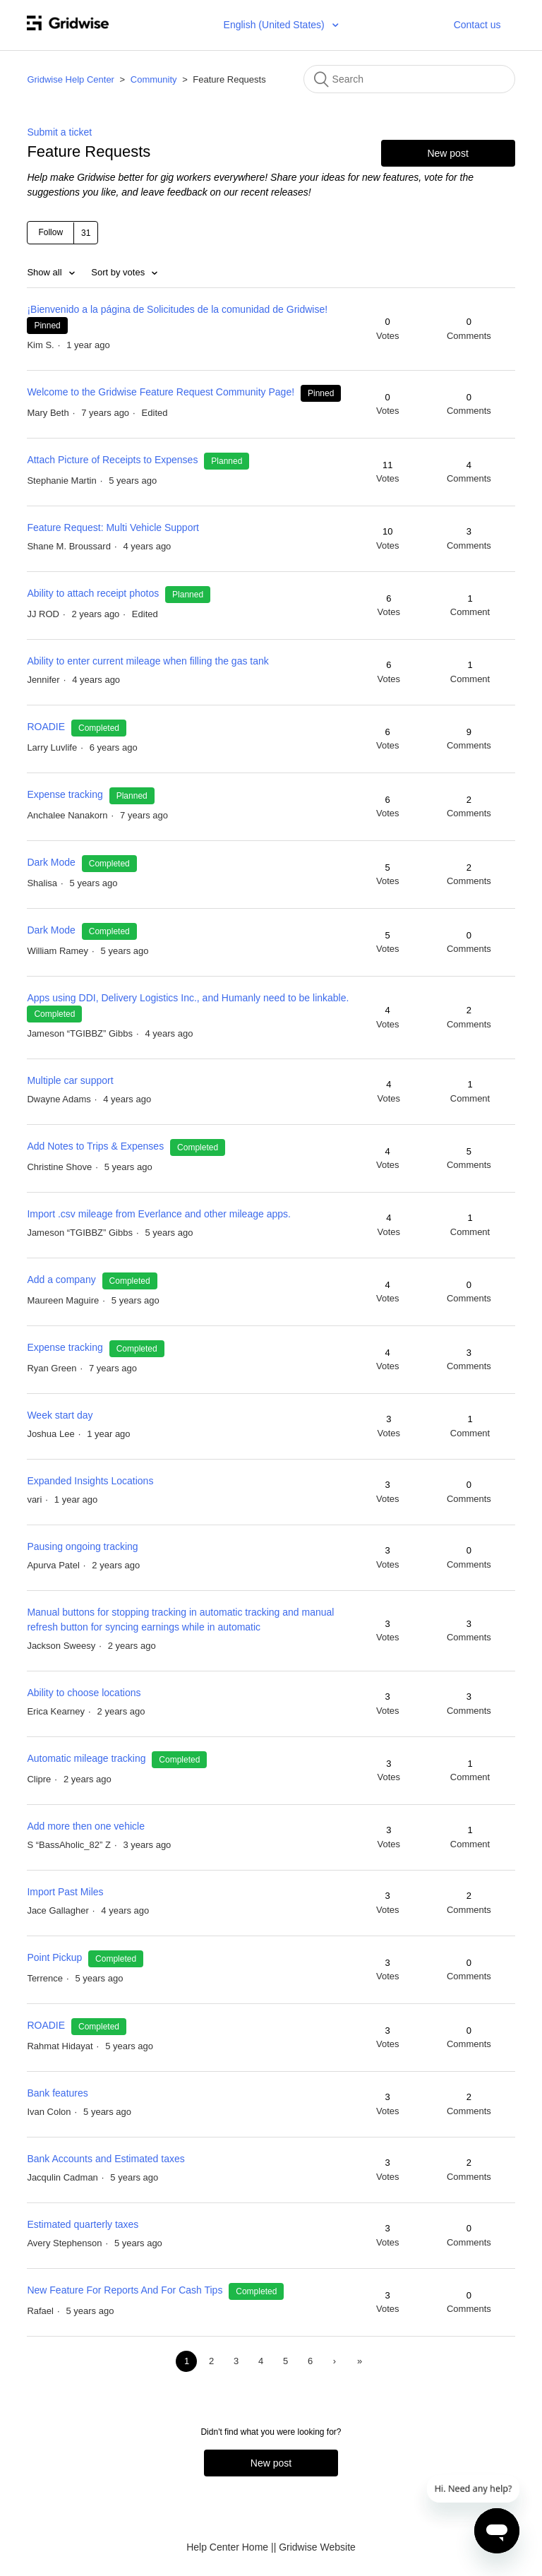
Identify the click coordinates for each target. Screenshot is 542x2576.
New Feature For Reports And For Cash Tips (124, 2290)
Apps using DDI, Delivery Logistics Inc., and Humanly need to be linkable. (188, 997)
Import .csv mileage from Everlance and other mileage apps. (159, 1214)
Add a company (62, 1279)
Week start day (59, 1415)
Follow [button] (50, 232)
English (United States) (275, 24)
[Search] (409, 79)
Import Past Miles (65, 1891)
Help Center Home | (229, 2547)
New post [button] (447, 153)
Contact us (477, 24)
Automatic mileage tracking (86, 1758)
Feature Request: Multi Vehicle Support (113, 527)
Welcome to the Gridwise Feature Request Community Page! (160, 392)
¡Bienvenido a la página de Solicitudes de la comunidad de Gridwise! (177, 309)
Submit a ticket (59, 132)
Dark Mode (51, 862)
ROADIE (47, 726)
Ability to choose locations (83, 1692)
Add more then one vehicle (86, 1826)
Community (154, 79)
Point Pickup (56, 1957)
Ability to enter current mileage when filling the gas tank (147, 661)
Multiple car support (70, 1080)
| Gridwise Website (315, 2547)
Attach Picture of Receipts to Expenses (112, 459)
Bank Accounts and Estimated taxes (105, 2158)
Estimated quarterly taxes (82, 2224)
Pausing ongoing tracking (82, 1546)
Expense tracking (66, 794)
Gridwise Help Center (70, 79)
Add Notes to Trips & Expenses (95, 1146)
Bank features (57, 2093)
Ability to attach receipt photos (93, 593)
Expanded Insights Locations (90, 1480)
